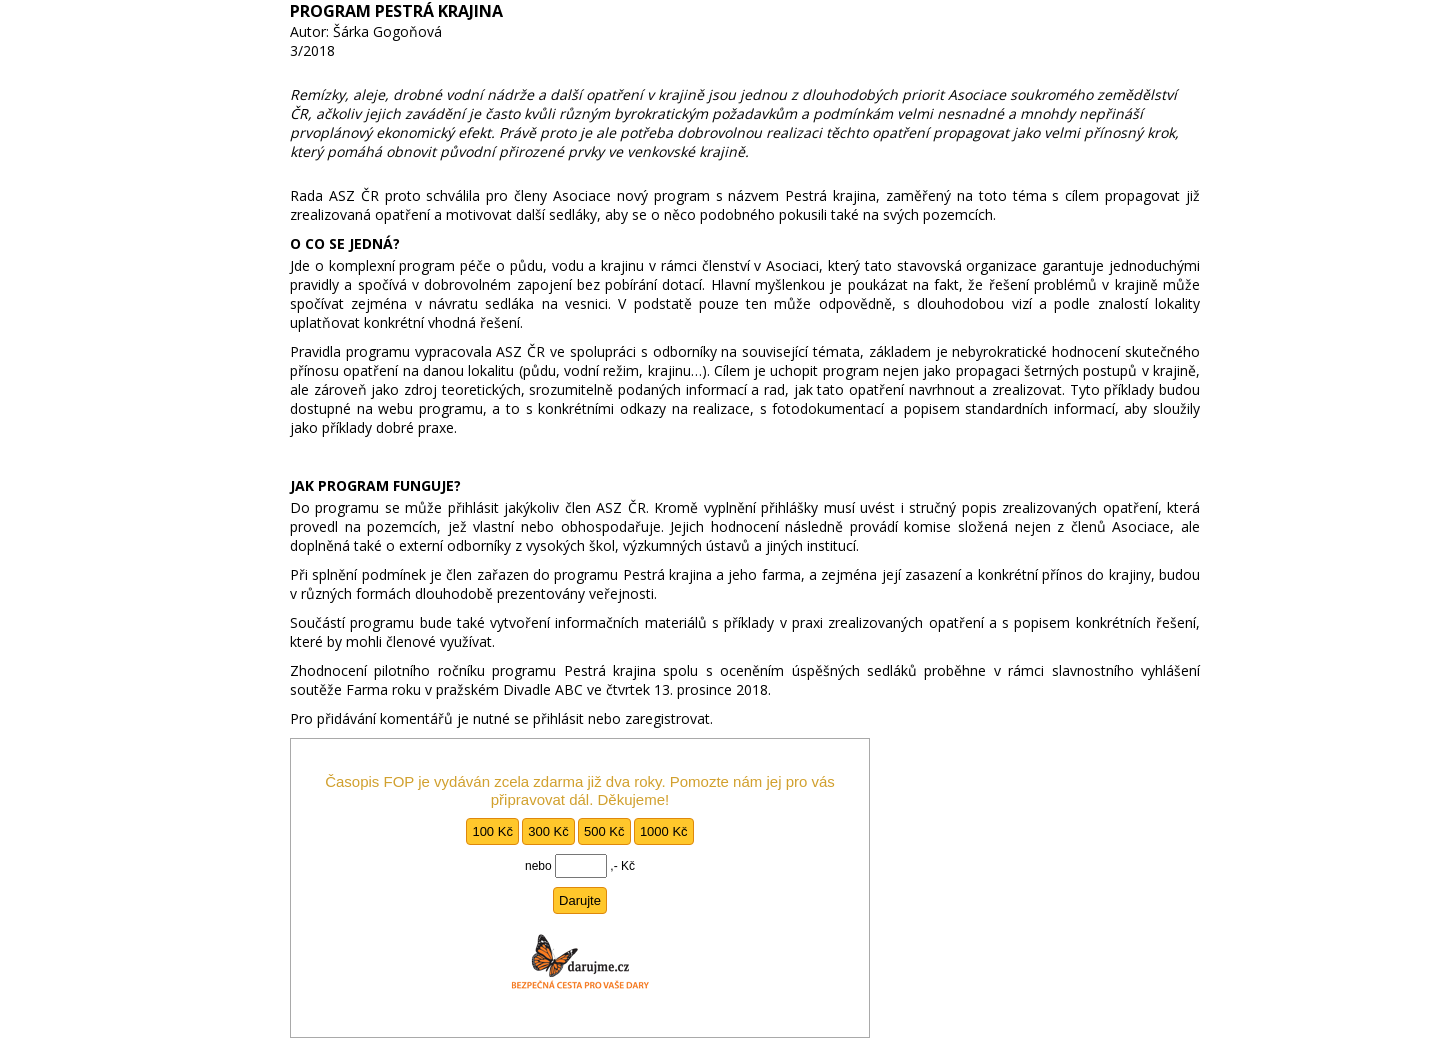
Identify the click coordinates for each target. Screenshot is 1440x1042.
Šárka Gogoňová (387, 31)
